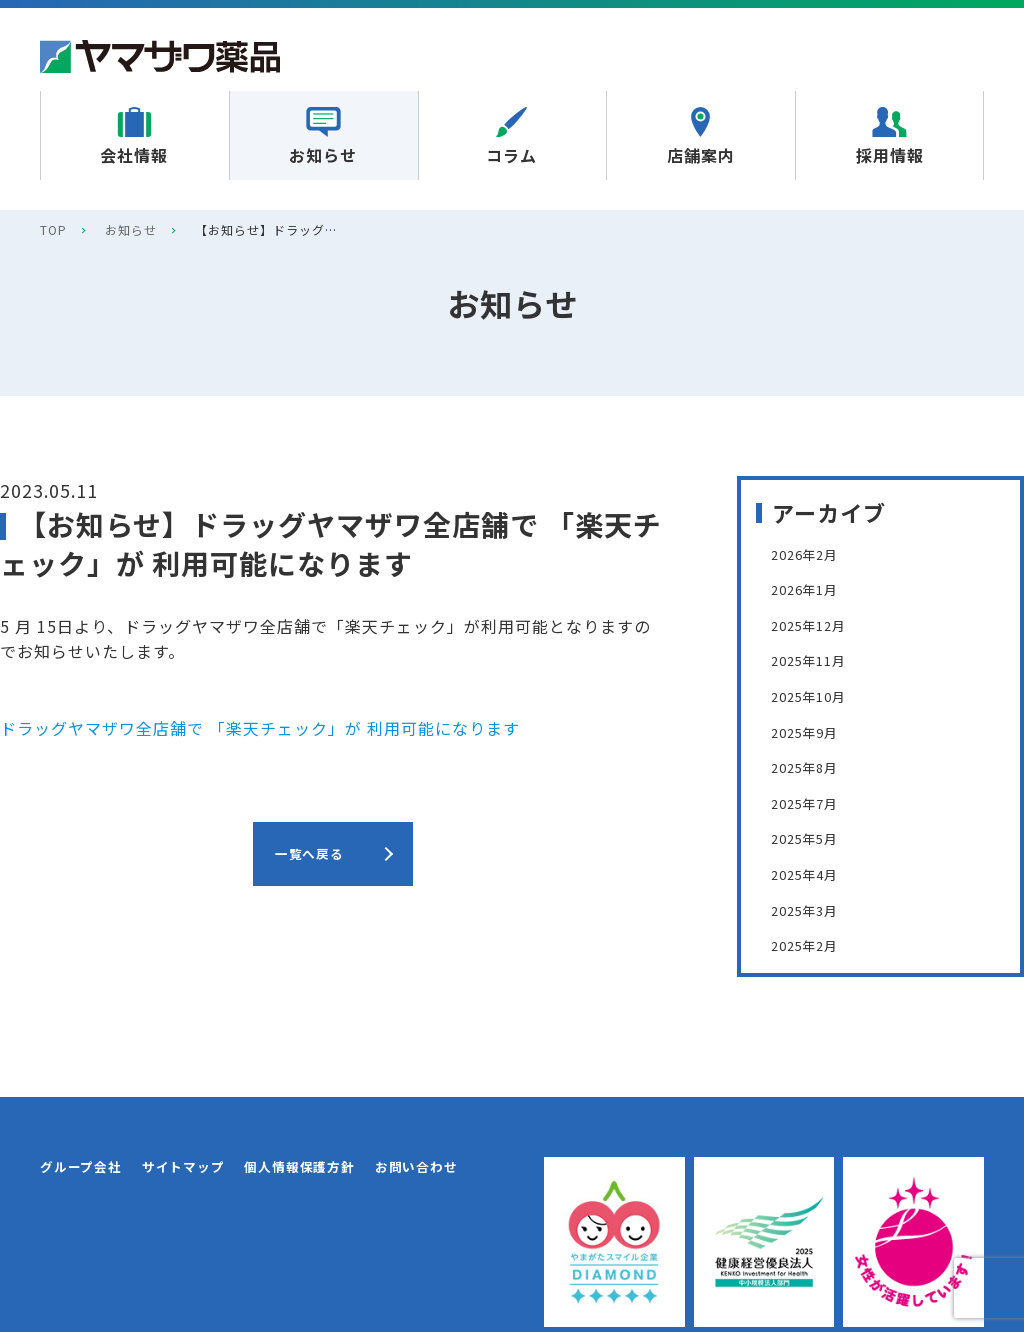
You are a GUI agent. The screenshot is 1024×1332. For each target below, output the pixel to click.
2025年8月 (813, 766)
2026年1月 (813, 588)
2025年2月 (813, 944)
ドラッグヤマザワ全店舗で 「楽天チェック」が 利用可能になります (260, 728)
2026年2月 (813, 553)
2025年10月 (818, 695)
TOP (53, 229)
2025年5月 (813, 837)
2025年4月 (813, 873)
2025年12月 (818, 624)
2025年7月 (813, 802)
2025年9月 (813, 731)
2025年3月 (813, 909)
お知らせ (131, 229)
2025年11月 (818, 659)
